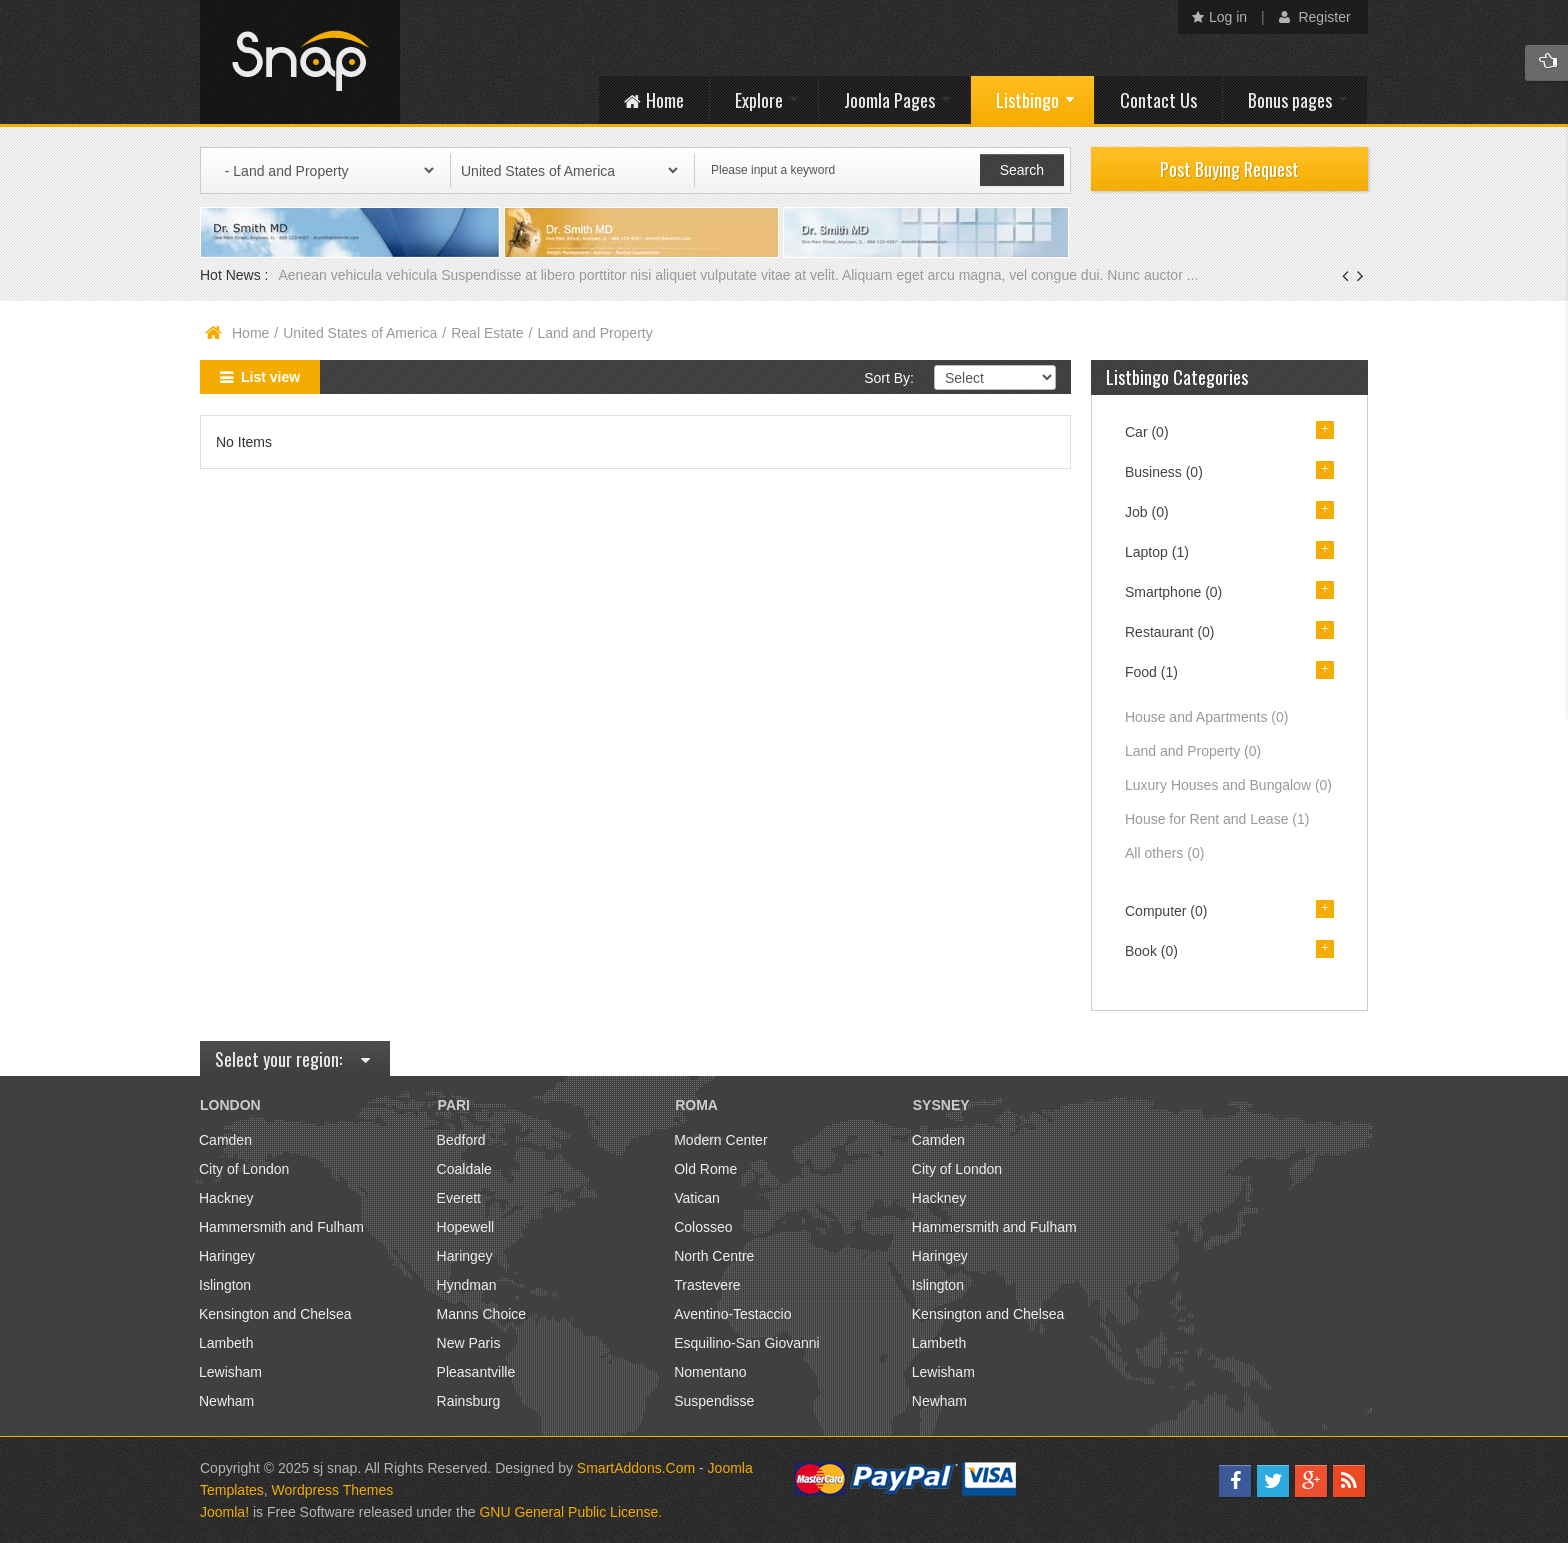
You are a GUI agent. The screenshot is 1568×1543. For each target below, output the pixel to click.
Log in (1219, 17)
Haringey (227, 1256)
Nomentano (710, 1372)
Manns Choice (482, 1314)
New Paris (469, 1343)
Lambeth (226, 1343)
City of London (244, 1169)
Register (1315, 17)
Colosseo (703, 1227)
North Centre (714, 1256)
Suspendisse (714, 1401)
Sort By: (889, 378)
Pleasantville (476, 1372)
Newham (226, 1401)
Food (1151, 672)
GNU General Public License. (570, 1512)
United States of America (360, 333)
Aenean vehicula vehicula (359, 275)
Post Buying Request (1229, 169)
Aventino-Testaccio (732, 1314)
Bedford (461, 1140)
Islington (225, 1285)
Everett (459, 1198)
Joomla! (224, 1512)
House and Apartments (1206, 717)
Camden (225, 1140)
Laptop (1157, 552)
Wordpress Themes (333, 1490)
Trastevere (707, 1285)
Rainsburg (469, 1401)
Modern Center (720, 1140)
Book (1151, 951)
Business (1164, 472)
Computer (1166, 911)
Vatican (697, 1198)
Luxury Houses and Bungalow (1228, 785)
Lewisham (230, 1372)
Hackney (226, 1198)
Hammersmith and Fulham (281, 1227)
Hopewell (466, 1227)
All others (1164, 853)
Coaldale (464, 1169)
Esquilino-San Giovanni (747, 1343)
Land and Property (1193, 751)
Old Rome (705, 1169)
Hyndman (467, 1285)
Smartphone (1173, 592)
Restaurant (1170, 632)
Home (250, 333)
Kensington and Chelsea (275, 1314)
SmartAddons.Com (636, 1468)
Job (1147, 512)
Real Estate (487, 333)
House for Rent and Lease (1217, 819)
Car (1147, 432)
